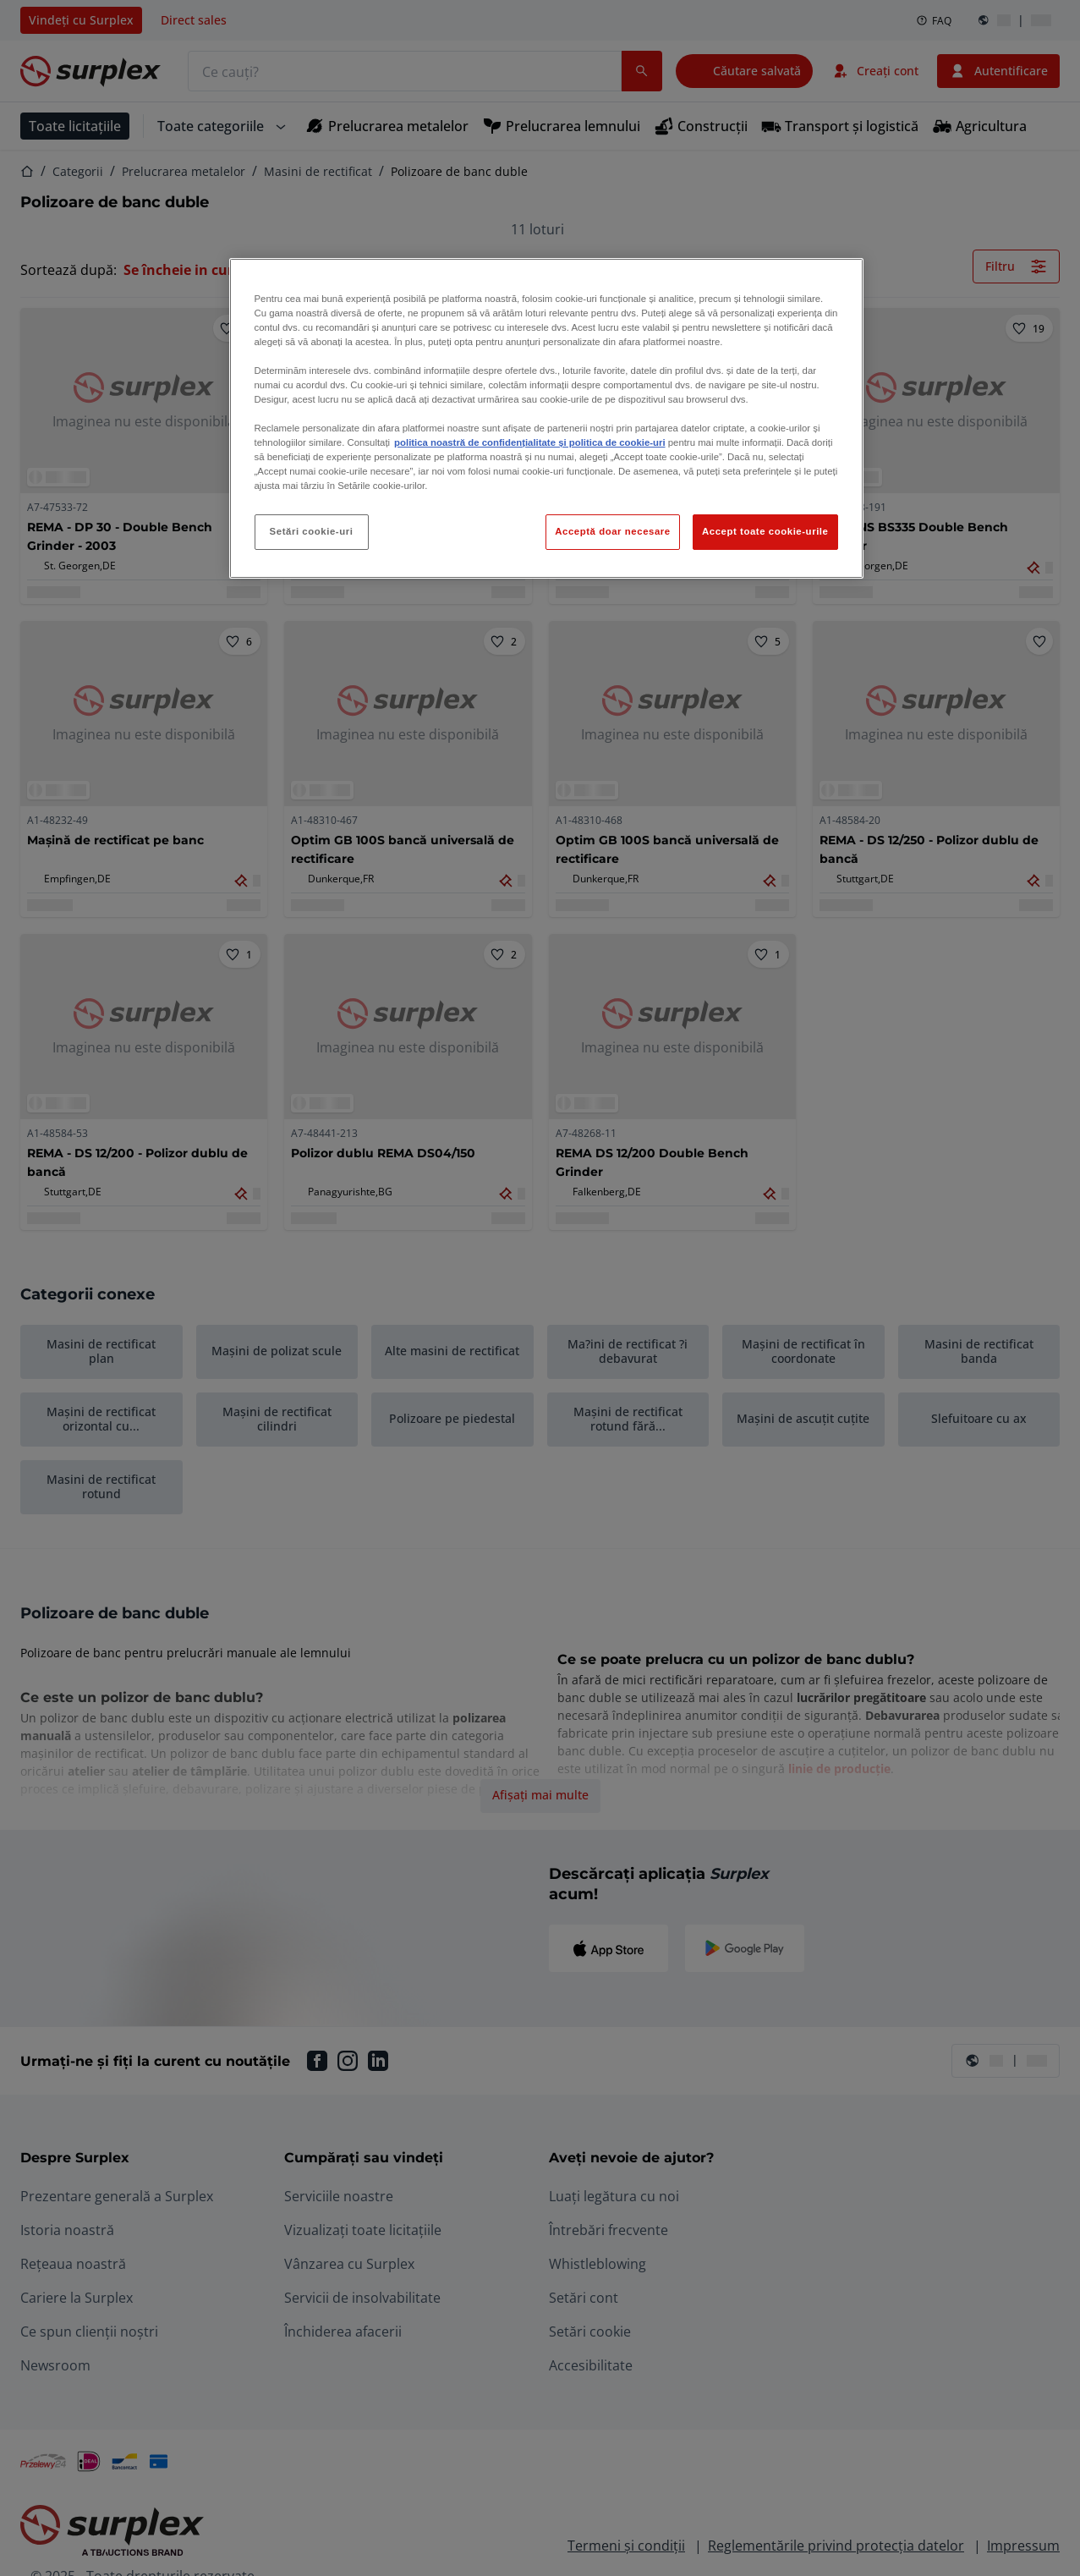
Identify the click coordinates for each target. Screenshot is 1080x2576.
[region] (546, 418)
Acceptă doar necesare (613, 531)
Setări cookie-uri (312, 531)
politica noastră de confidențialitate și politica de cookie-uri (529, 442)
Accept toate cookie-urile (765, 531)
